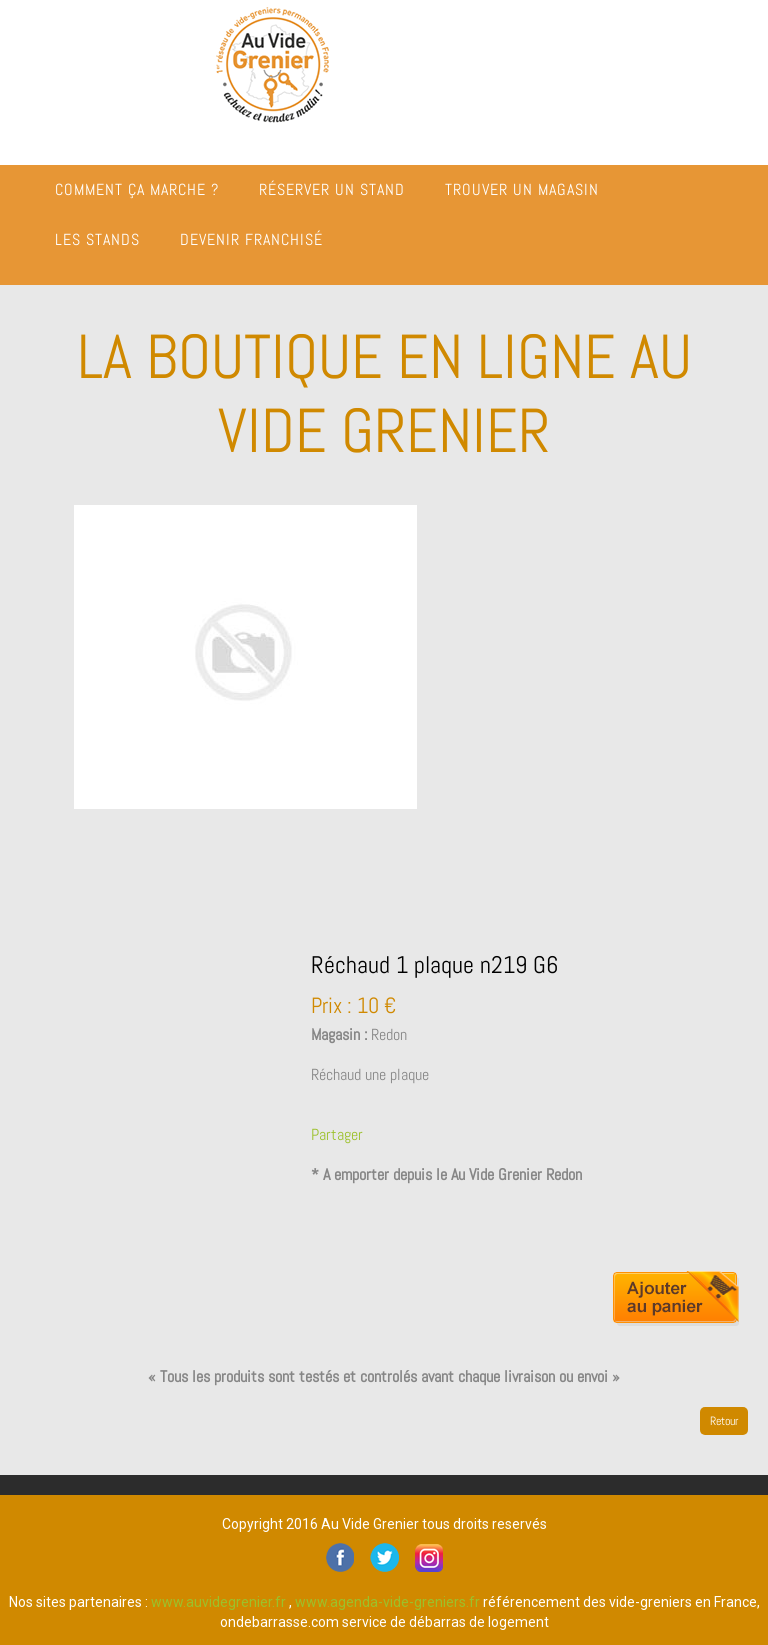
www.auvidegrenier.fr (218, 1602)
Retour (724, 1421)
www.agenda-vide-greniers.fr (387, 1602)
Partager (337, 1134)
